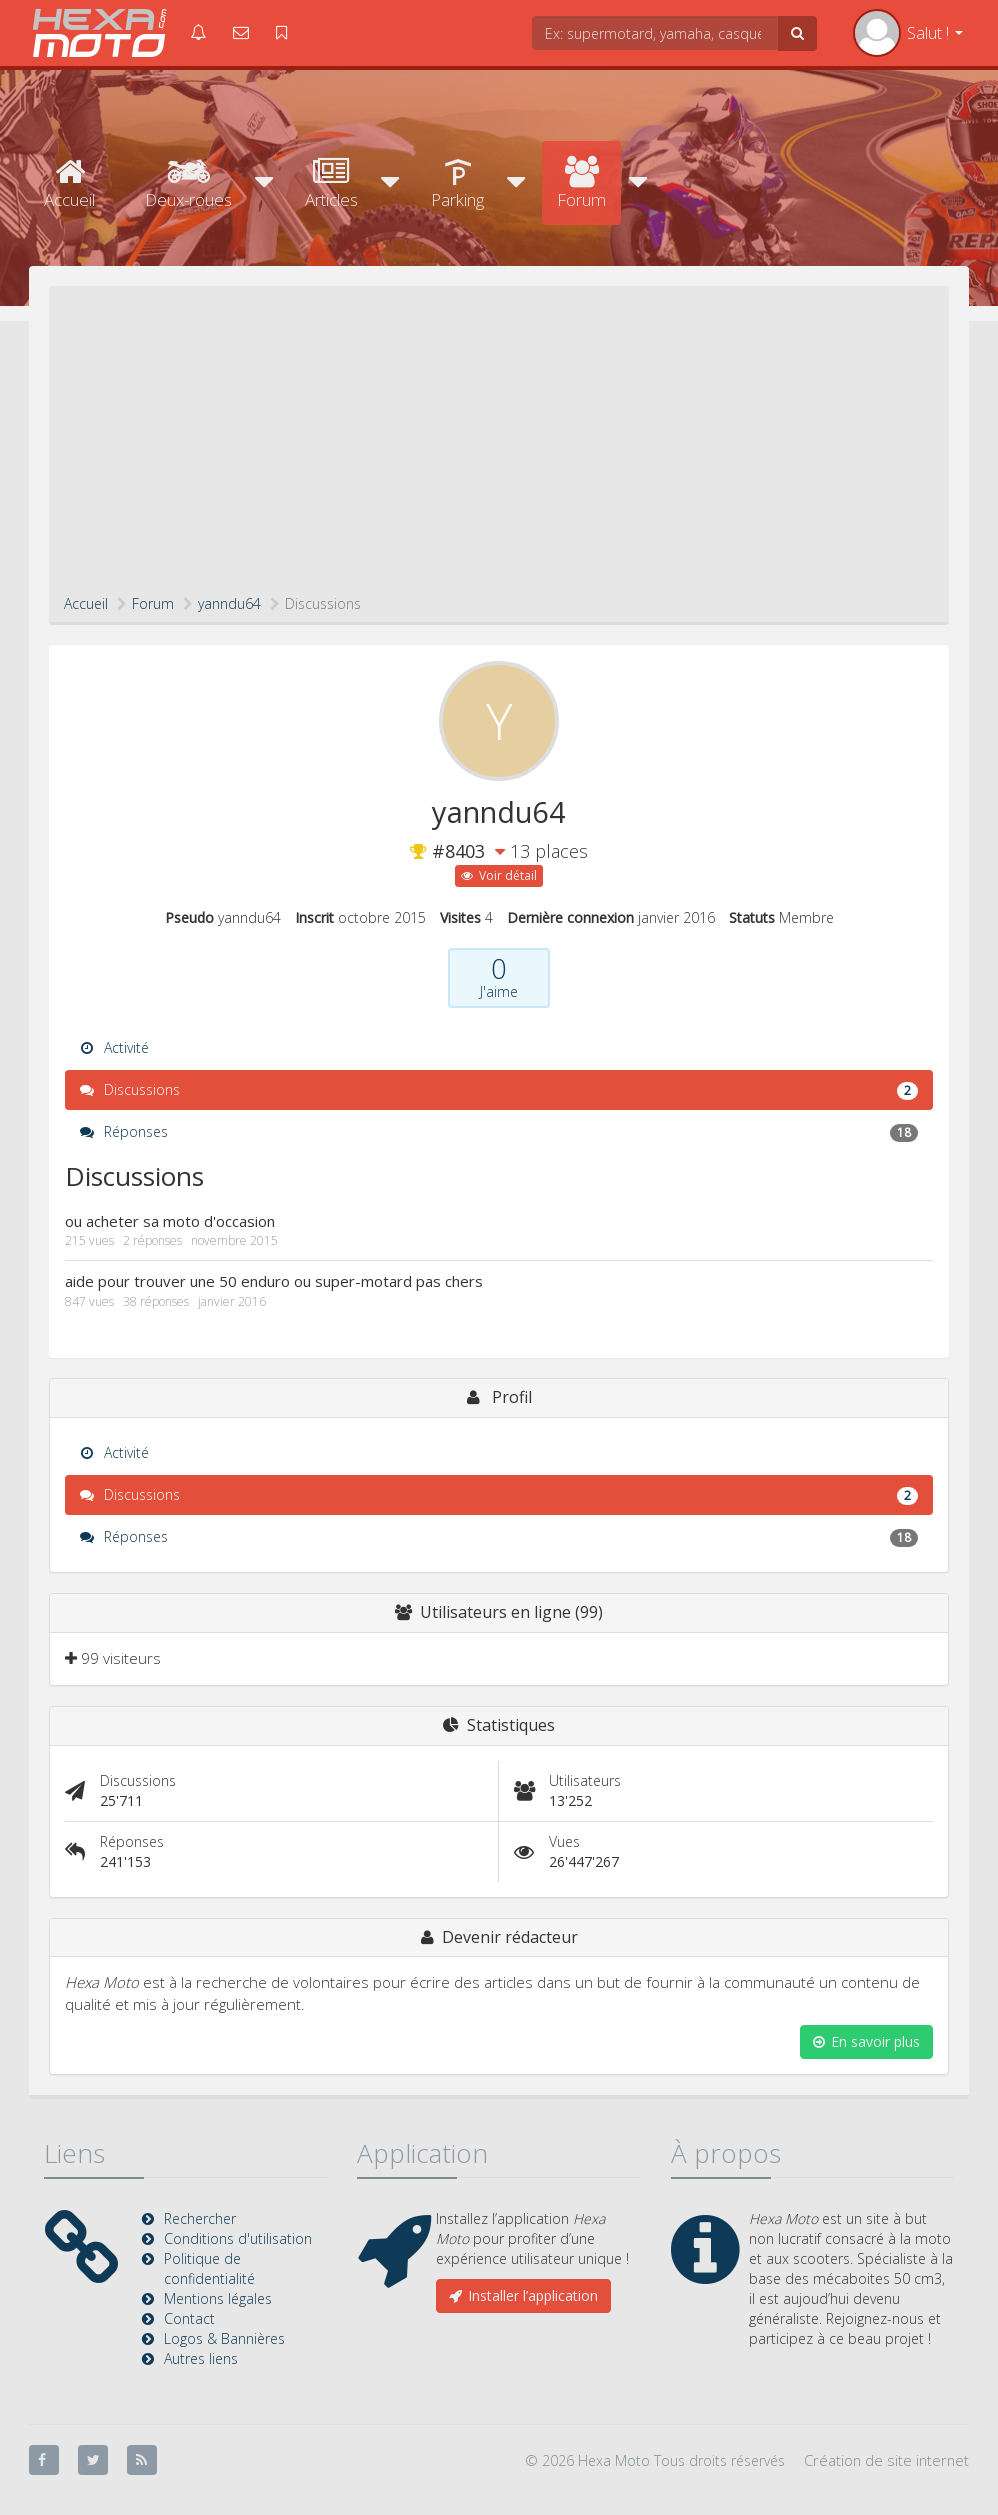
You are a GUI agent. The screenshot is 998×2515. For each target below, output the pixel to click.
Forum (581, 183)
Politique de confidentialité (209, 2268)
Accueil (69, 183)
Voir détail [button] (499, 875)
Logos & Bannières (224, 2338)
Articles (331, 183)
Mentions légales (218, 2298)
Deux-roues (188, 183)
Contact (189, 2318)
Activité (114, 1047)
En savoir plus (866, 2041)
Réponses (499, 1132)
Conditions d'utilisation (238, 2238)
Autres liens (201, 2358)
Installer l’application (523, 2295)
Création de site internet (886, 2460)
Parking (457, 183)
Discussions (499, 1090)
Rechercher (200, 2218)
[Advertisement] (499, 444)
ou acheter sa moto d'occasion (170, 1221)
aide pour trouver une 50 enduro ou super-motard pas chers (274, 1281)
